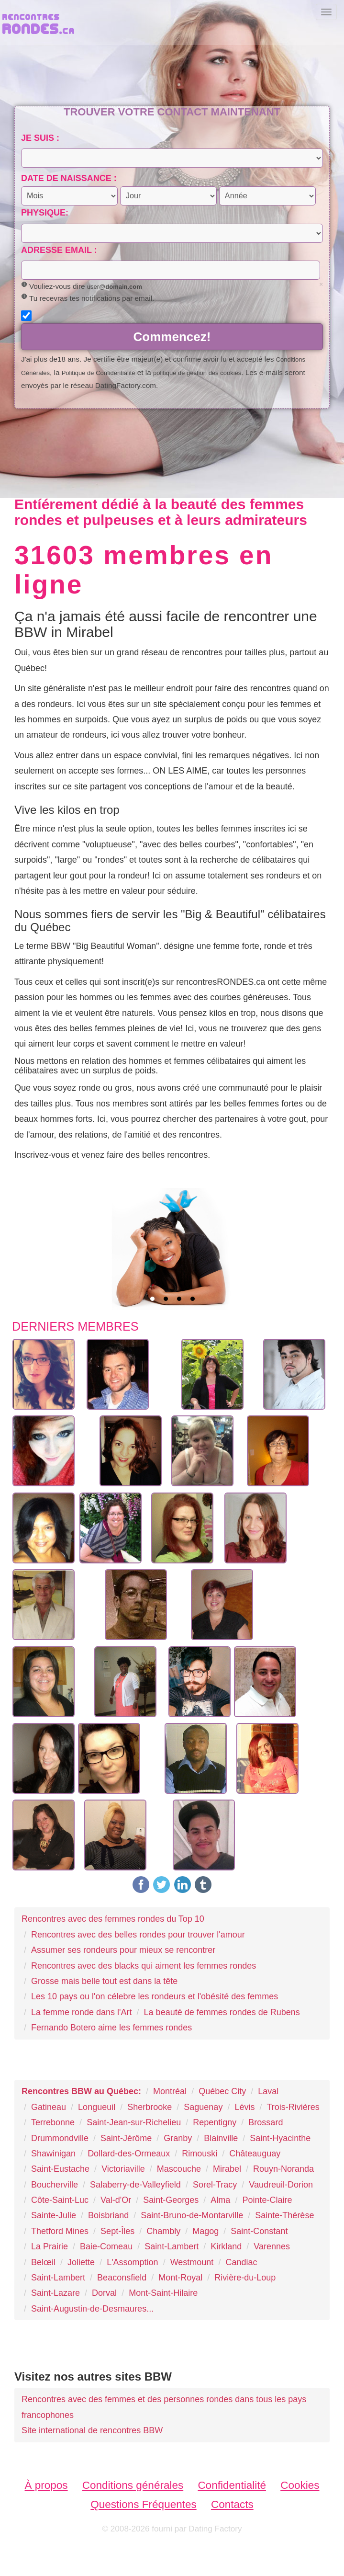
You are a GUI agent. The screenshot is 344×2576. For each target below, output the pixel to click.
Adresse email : (59, 250)
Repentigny (214, 2122)
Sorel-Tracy (215, 2184)
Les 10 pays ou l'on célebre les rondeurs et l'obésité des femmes (154, 1996)
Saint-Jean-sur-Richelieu (134, 2122)
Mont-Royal (180, 2277)
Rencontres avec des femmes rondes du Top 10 (113, 1919)
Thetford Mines (60, 2231)
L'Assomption (132, 2262)
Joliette (81, 2262)
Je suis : (40, 138)
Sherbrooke (149, 2107)
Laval (268, 2091)
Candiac (241, 2262)
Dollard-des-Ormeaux (129, 2153)
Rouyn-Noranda (283, 2169)
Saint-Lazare (55, 2293)
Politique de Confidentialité (98, 372)
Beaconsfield (121, 2277)
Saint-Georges (171, 2200)
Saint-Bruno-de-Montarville (192, 2215)
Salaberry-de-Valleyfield (135, 2184)
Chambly (163, 2231)
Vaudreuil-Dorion (281, 2184)
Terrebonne (53, 2122)
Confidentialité (232, 2485)
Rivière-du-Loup (245, 2277)
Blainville (221, 2138)
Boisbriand (108, 2215)
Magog (205, 2231)
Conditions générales (132, 2485)
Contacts (232, 2504)
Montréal (170, 2091)
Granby (178, 2138)
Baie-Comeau (106, 2246)
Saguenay (203, 2107)
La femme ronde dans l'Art (81, 2012)
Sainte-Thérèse (284, 2215)
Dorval (104, 2293)
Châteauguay (254, 2153)
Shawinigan (53, 2153)
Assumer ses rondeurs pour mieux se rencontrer (123, 1950)
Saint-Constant (259, 2231)
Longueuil (96, 2107)
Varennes (272, 2246)
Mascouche (179, 2169)
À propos (46, 2485)
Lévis (244, 2107)
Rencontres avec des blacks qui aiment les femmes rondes (143, 1966)
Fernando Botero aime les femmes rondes (111, 2027)
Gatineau (48, 2107)
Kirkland (226, 2246)
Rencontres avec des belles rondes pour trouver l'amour (138, 1934)
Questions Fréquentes (143, 2504)
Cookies (299, 2485)
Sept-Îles (117, 2231)
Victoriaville (123, 2169)
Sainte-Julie (53, 2215)
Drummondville (60, 2138)
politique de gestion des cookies (197, 372)
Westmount (192, 2262)
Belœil (43, 2262)
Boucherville (54, 2184)
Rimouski (199, 2153)
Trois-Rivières (292, 2107)
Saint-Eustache (60, 2169)
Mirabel (227, 2169)
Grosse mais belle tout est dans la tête (104, 1981)
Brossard (265, 2122)
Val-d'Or (115, 2200)
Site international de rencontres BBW (92, 2430)
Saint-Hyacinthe (280, 2138)
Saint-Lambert (171, 2246)
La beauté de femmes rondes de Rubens (222, 2012)
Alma (220, 2200)
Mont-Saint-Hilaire (163, 2293)
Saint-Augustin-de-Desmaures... (92, 2309)
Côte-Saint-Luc (60, 2200)
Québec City (222, 2091)
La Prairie (49, 2246)
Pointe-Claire (267, 2200)
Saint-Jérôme (126, 2138)
